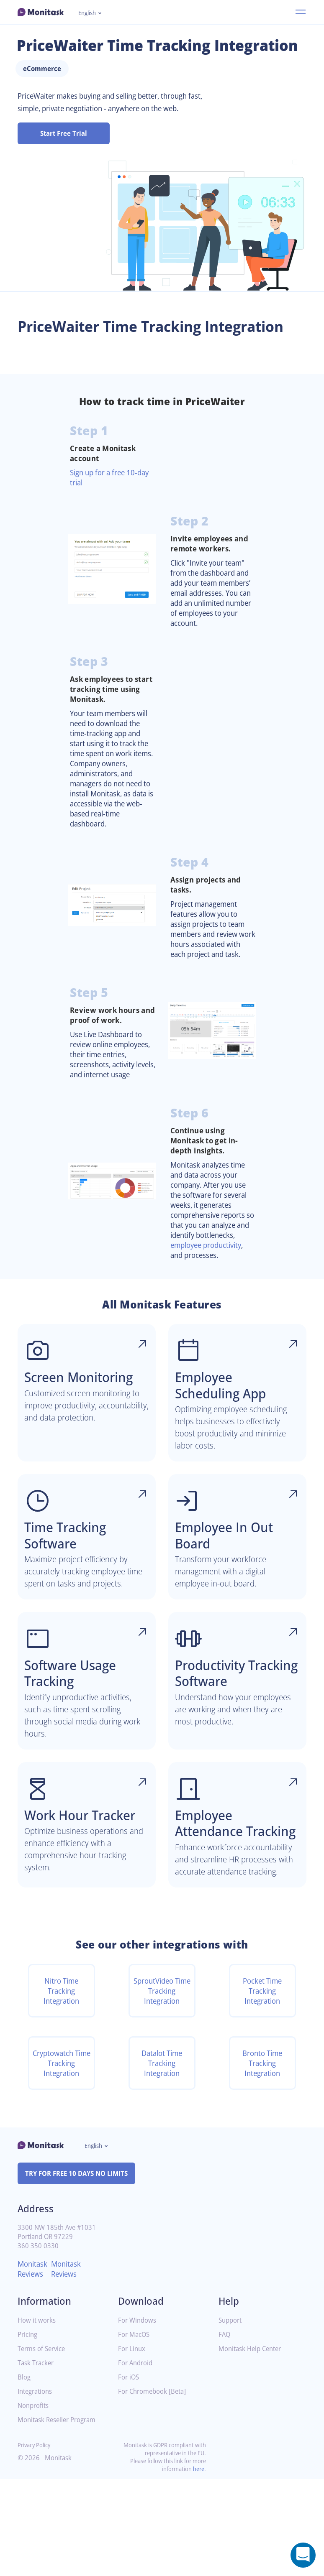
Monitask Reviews (34, 2366)
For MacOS (135, 2431)
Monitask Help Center (252, 2445)
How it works (38, 2417)
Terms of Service (43, 2445)
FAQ (225, 2431)
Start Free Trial (64, 149)
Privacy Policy (36, 2542)
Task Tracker (37, 2460)
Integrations (36, 2488)
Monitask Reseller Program (60, 2516)
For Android (136, 2460)
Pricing (28, 2431)
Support (231, 2417)
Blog (24, 2474)
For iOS (129, 2474)
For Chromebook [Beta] (154, 2488)
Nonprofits (34, 2502)
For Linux (132, 2445)
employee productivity (209, 1296)
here (198, 2566)
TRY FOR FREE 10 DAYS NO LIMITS (80, 2270)
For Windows (138, 2417)
